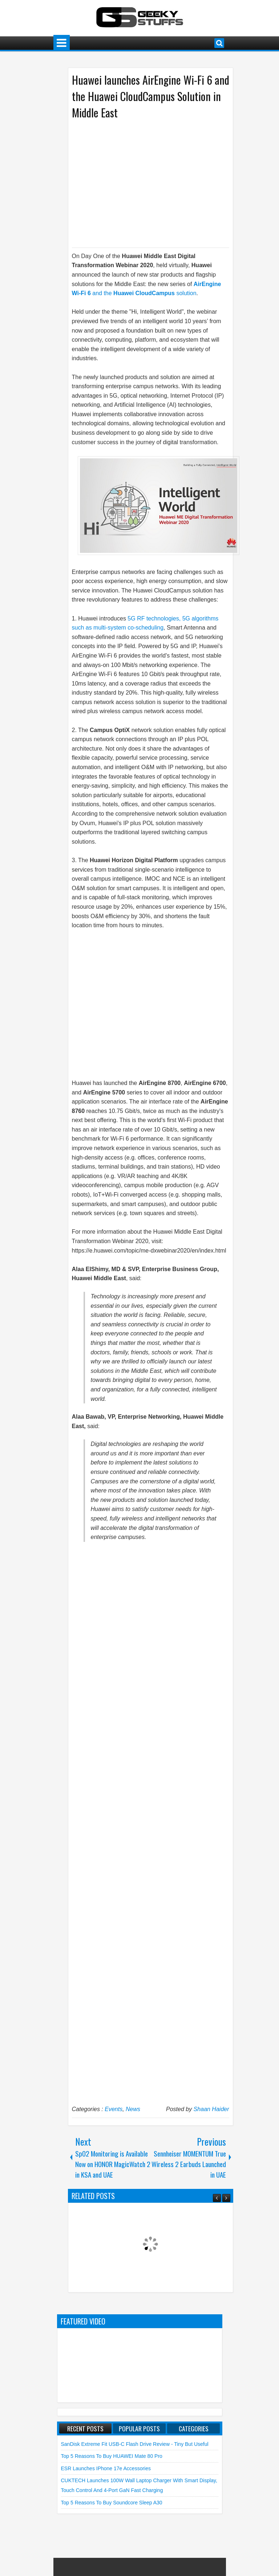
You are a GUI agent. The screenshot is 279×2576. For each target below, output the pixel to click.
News (133, 2109)
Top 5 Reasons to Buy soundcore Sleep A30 (111, 2502)
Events (113, 2109)
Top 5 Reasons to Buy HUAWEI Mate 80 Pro (111, 2456)
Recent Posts (85, 2428)
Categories (194, 2428)
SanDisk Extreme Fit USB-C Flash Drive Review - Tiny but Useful (135, 2444)
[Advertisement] (143, 183)
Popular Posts (139, 2428)
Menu (61, 43)
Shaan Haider (211, 2109)
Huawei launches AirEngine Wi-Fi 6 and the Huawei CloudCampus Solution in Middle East (150, 96)
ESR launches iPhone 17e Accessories (106, 2468)
